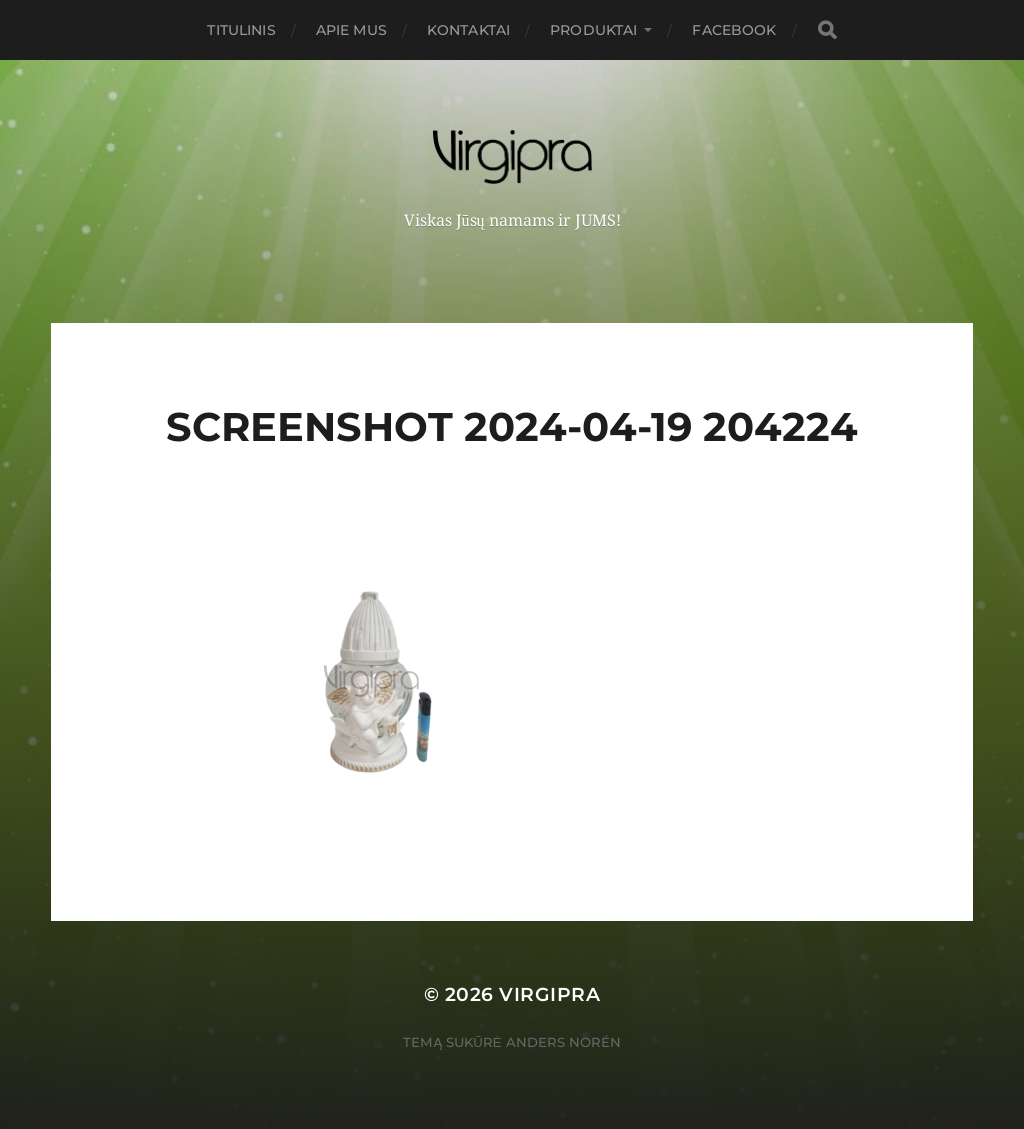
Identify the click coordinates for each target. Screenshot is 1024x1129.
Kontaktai (468, 30)
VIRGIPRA (549, 994)
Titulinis (241, 30)
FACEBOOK (734, 30)
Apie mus (351, 30)
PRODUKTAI (593, 30)
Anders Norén (563, 1042)
